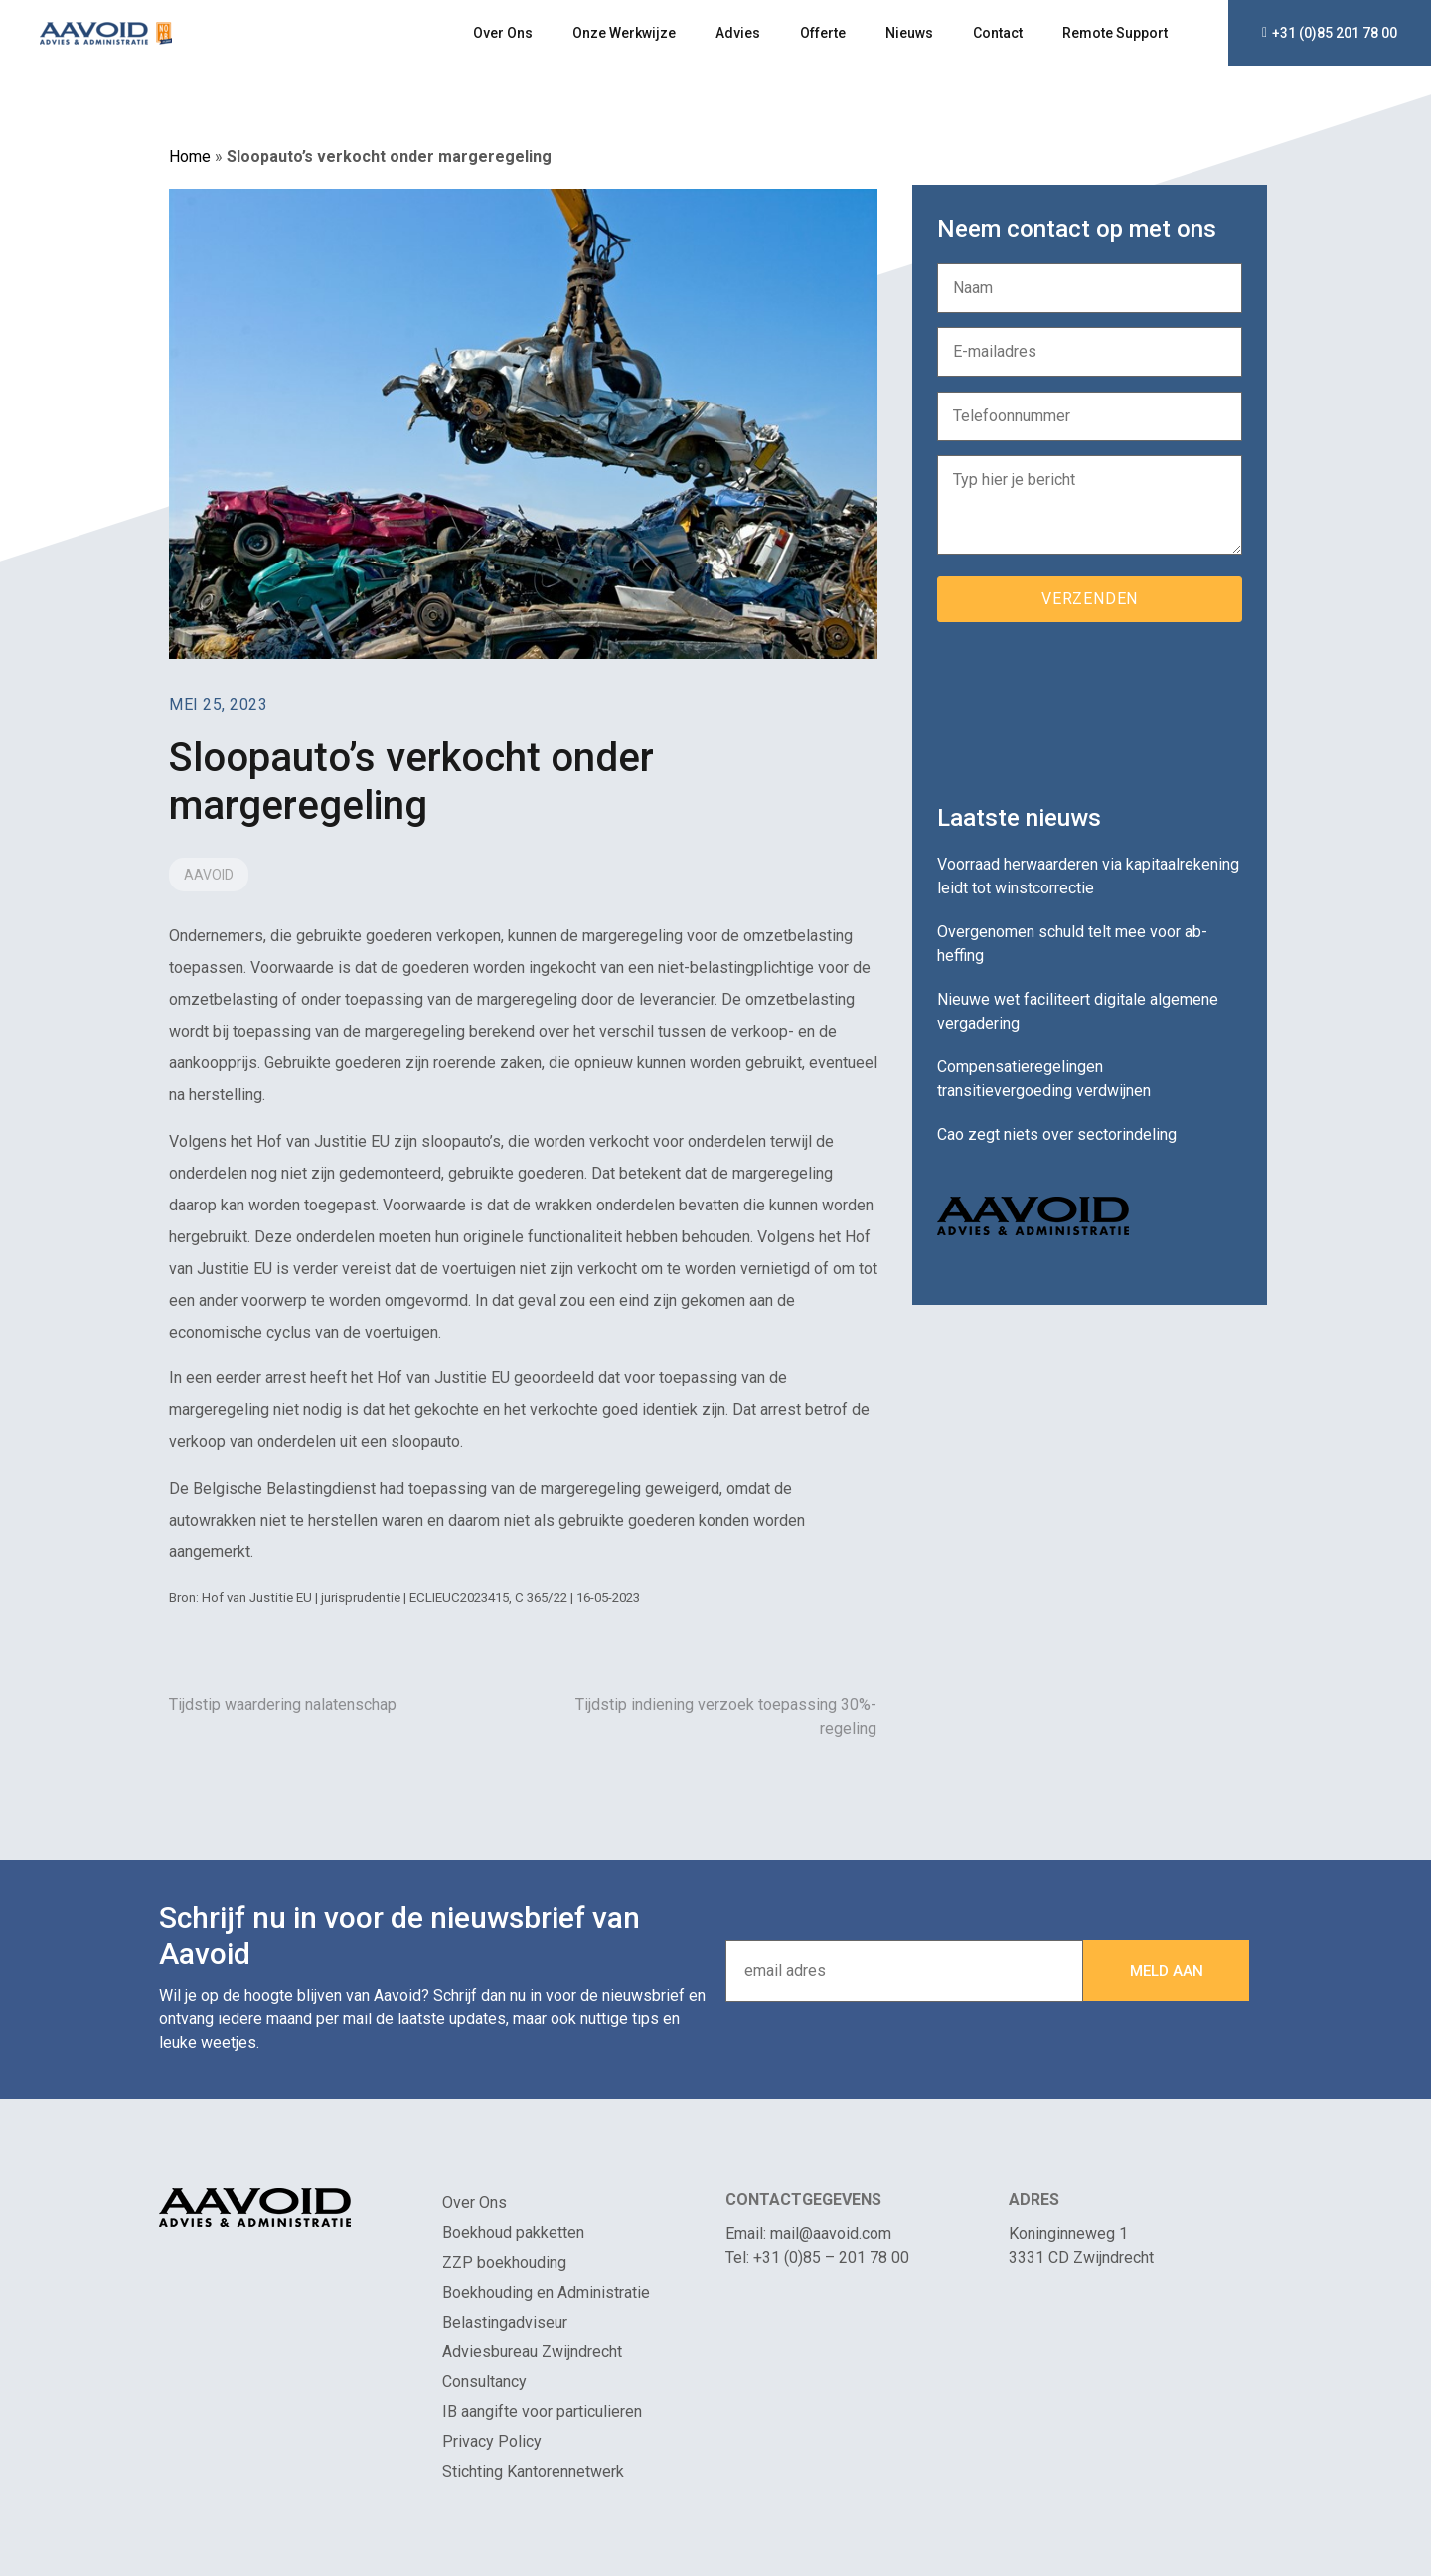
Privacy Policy (492, 2441)
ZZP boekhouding (504, 2262)
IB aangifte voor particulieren (542, 2411)
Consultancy (484, 2381)
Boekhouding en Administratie (546, 2292)
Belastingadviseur (504, 2322)
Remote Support (1115, 33)
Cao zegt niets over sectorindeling (1057, 1134)
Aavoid (209, 875)
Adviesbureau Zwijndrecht (532, 2351)
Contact (998, 33)
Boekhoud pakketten (513, 2232)
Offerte (823, 33)
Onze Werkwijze (624, 33)
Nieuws (909, 33)
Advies (738, 33)
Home (190, 156)
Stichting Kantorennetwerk (533, 2471)
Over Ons (503, 33)
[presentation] (1088, 705)
